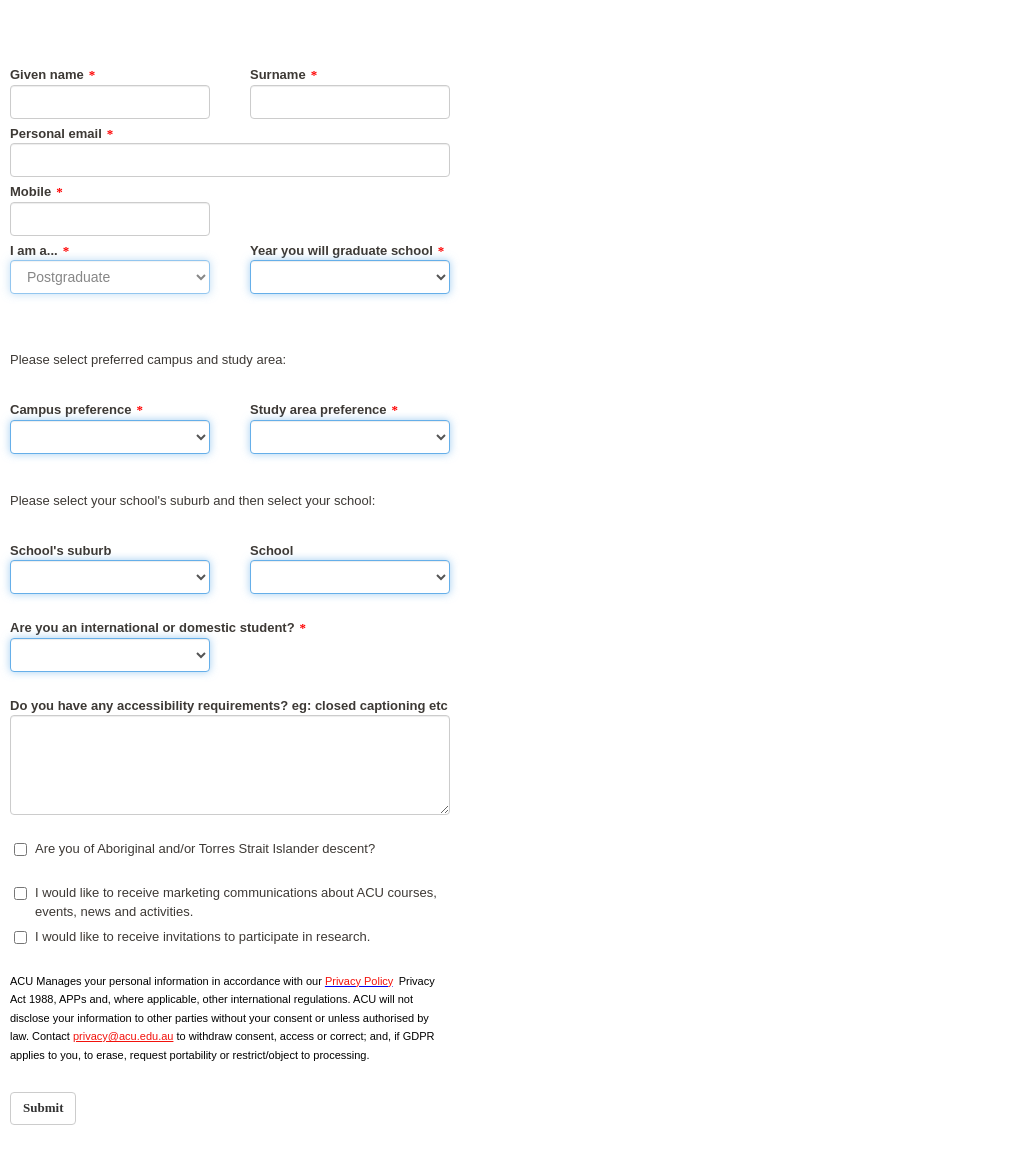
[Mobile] (110, 219)
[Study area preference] (350, 437)
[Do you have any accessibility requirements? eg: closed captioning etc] (230, 765)
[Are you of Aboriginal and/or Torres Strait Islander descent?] (20, 849)
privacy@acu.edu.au (123, 1036)
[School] (350, 577)
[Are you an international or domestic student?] (110, 655)
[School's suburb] (110, 577)
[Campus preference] (110, 437)
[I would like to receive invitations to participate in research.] (20, 937)
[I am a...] (110, 277)
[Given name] (110, 102)
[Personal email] (230, 160)
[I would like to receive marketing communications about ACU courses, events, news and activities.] (20, 893)
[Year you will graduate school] (350, 277)
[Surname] (350, 102)
